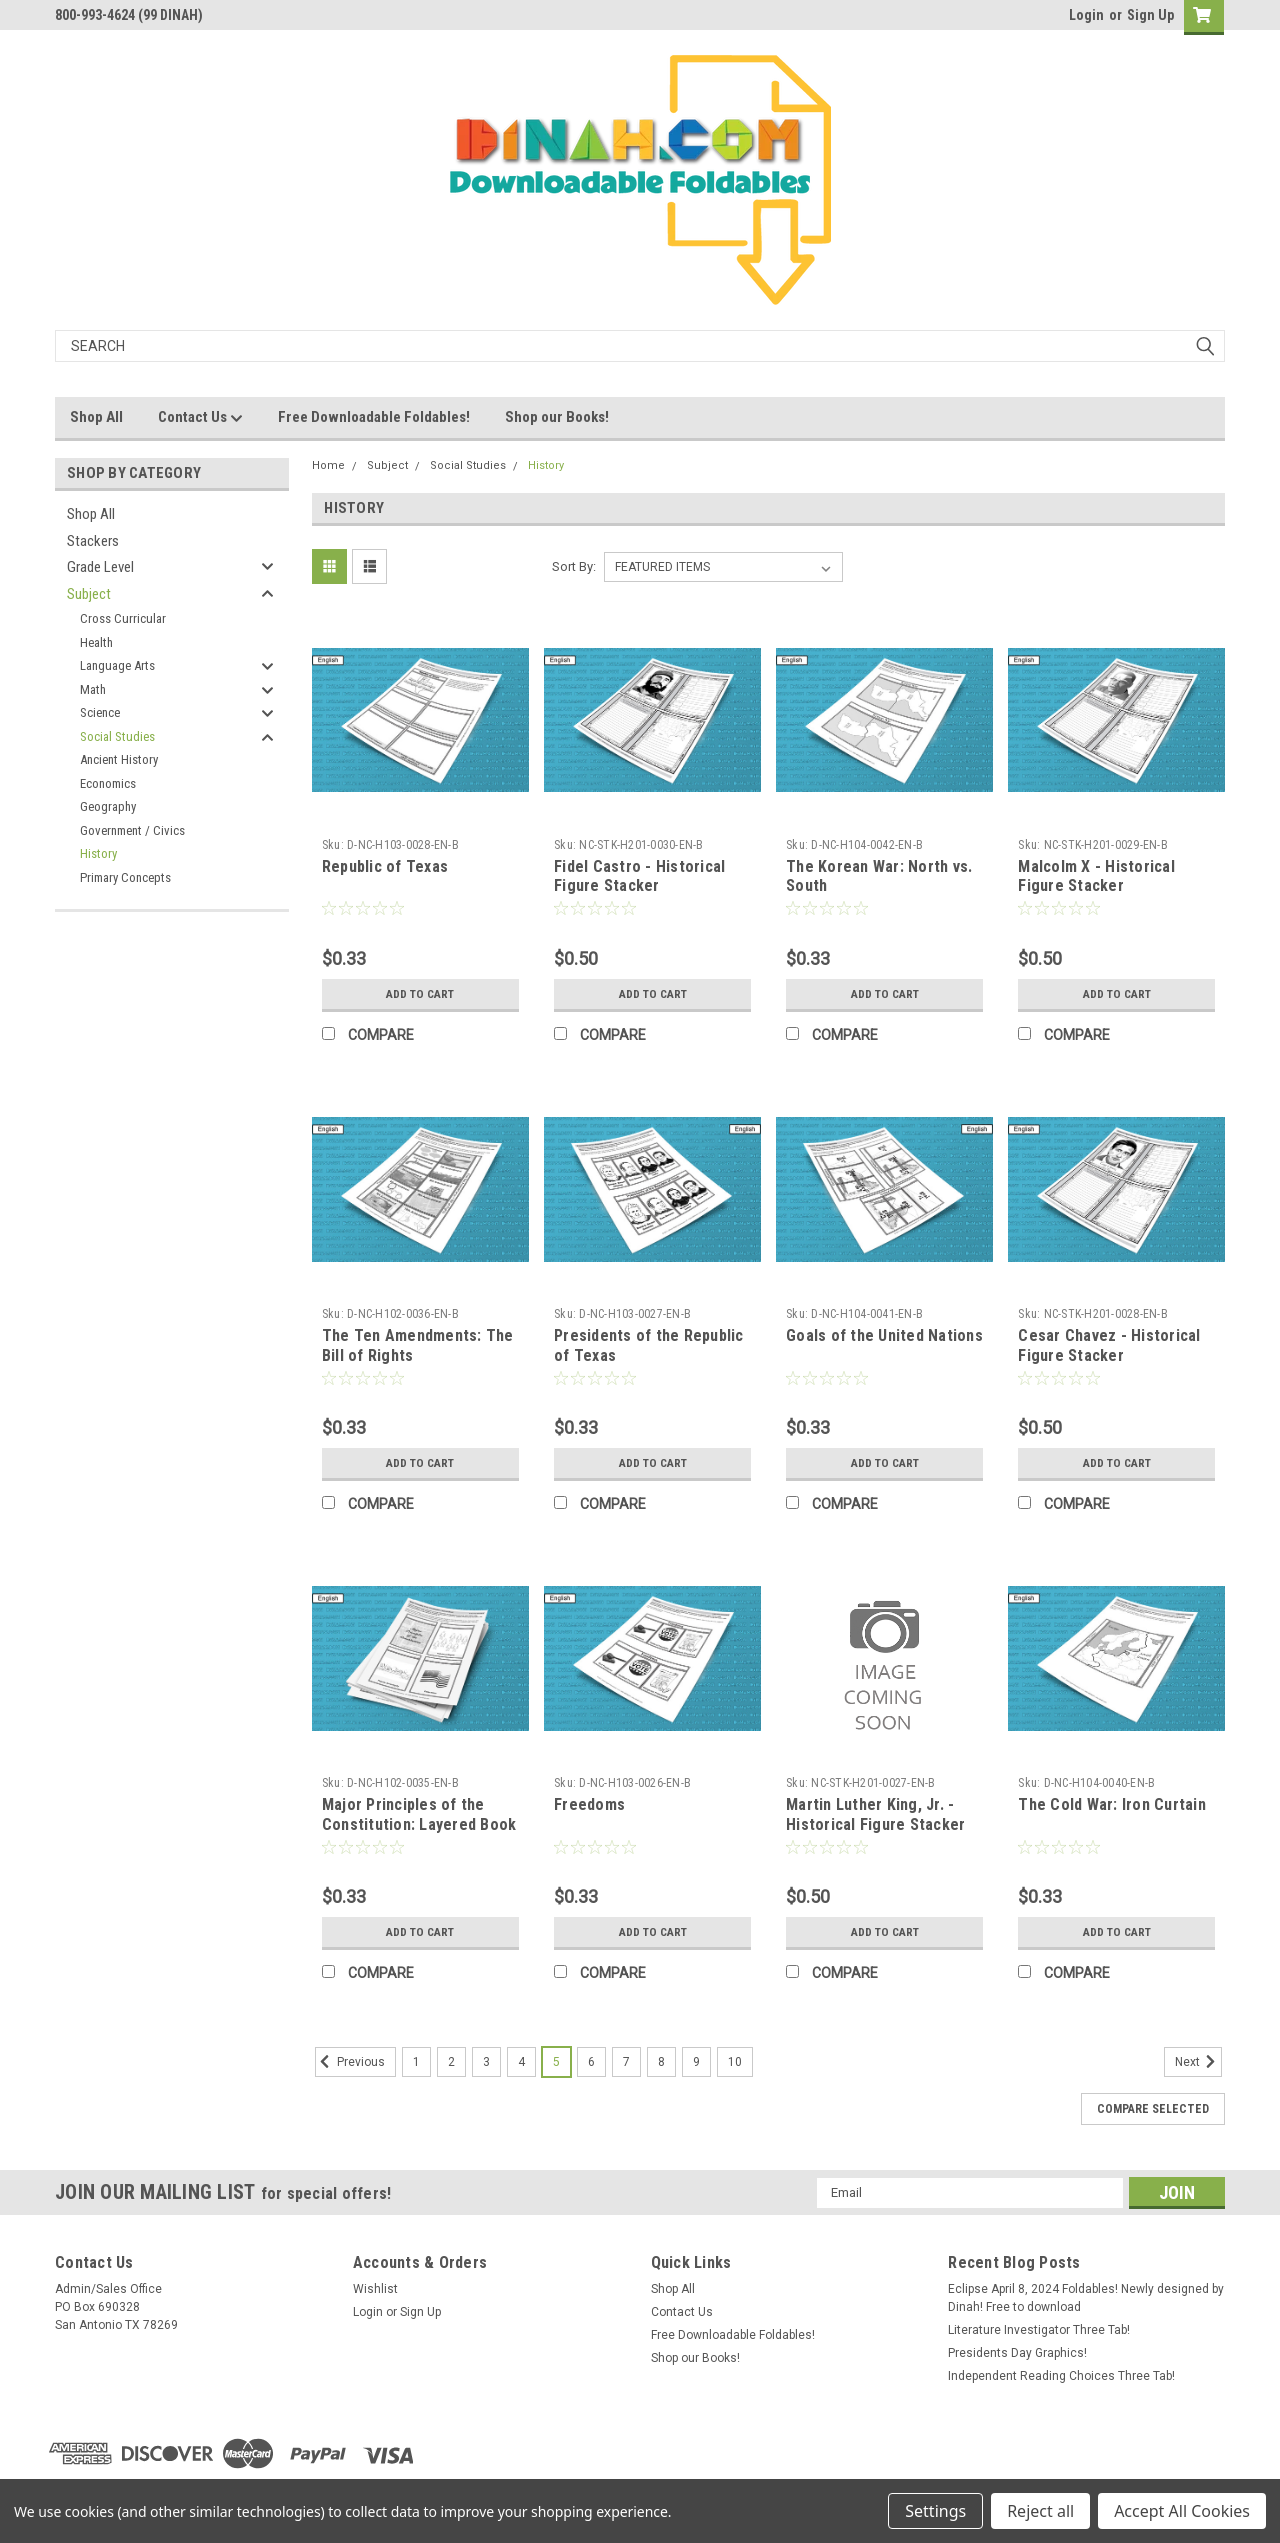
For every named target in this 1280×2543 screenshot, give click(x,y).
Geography (108, 806)
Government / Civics (132, 830)
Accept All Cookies (1182, 2511)
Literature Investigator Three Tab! (1039, 2330)
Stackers (93, 541)
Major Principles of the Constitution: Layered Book (419, 1814)
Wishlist (375, 2289)
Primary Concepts (125, 877)
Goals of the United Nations (884, 1335)
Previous (350, 2062)
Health (96, 642)
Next (1198, 2062)
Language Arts (117, 665)
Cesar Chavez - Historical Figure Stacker (1109, 1345)
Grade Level (100, 567)
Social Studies (117, 736)
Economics (108, 783)
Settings (935, 2511)
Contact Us (200, 418)
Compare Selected (1153, 2109)
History (98, 853)
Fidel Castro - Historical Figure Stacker (639, 876)
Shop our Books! (557, 417)
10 (735, 2062)
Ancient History (119, 759)
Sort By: (574, 566)
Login (1086, 15)
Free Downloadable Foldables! (374, 417)
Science (100, 712)
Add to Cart (420, 994)
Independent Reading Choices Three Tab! (1061, 2376)
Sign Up (1150, 15)
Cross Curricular (123, 618)
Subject (89, 594)
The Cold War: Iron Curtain (1112, 1804)
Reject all (1040, 2511)
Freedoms (589, 1804)
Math (93, 689)
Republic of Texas (385, 866)
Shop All (96, 417)
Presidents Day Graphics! (1017, 2353)
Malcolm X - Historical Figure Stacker (1096, 876)
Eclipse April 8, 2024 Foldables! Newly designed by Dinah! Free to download (1086, 2298)
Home (328, 465)
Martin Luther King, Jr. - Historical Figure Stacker (875, 1814)
